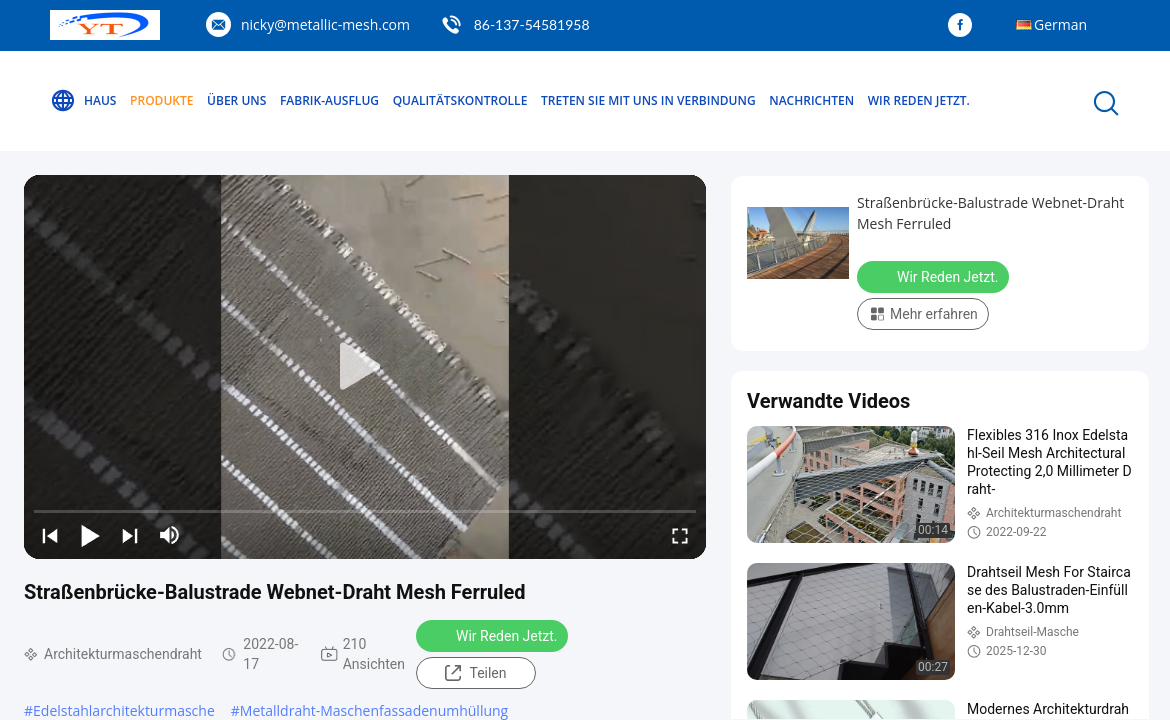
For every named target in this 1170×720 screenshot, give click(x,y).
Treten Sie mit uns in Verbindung (648, 100)
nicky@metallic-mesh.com (325, 24)
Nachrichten (811, 100)
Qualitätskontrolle (460, 100)
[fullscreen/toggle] (680, 535)
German (1060, 24)
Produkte (161, 100)
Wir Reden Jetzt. (919, 100)
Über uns (236, 100)
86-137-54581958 (532, 24)
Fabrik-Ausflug (329, 100)
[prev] (50, 535)
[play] (365, 367)
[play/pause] (90, 535)
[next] (130, 535)
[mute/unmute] (170, 535)
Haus (83, 101)
